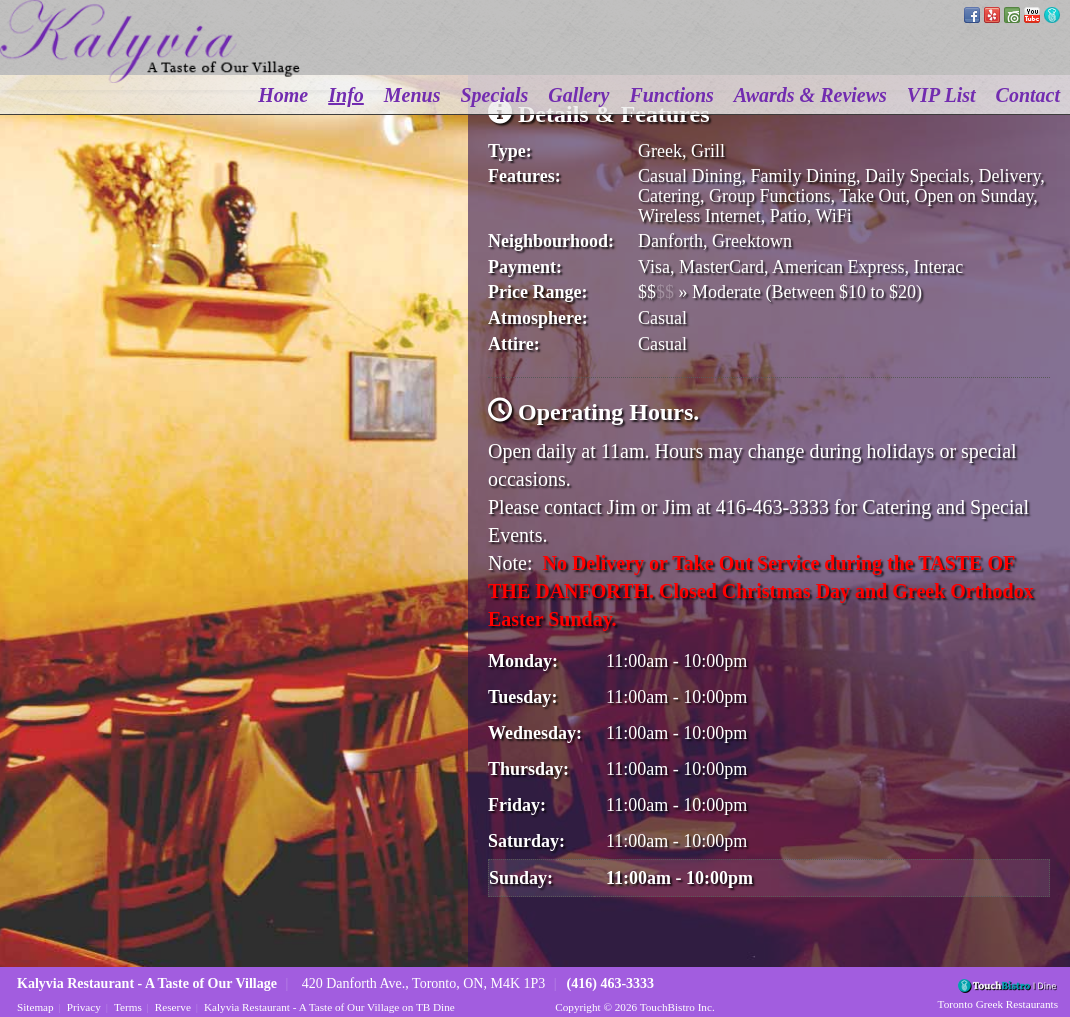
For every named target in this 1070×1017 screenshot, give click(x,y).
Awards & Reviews (810, 95)
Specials (495, 95)
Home (283, 95)
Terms (128, 1007)
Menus (412, 95)
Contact (1028, 95)
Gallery (578, 95)
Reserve (173, 1007)
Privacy (84, 1007)
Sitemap (35, 1007)
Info (346, 95)
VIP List (941, 95)
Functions (671, 95)
